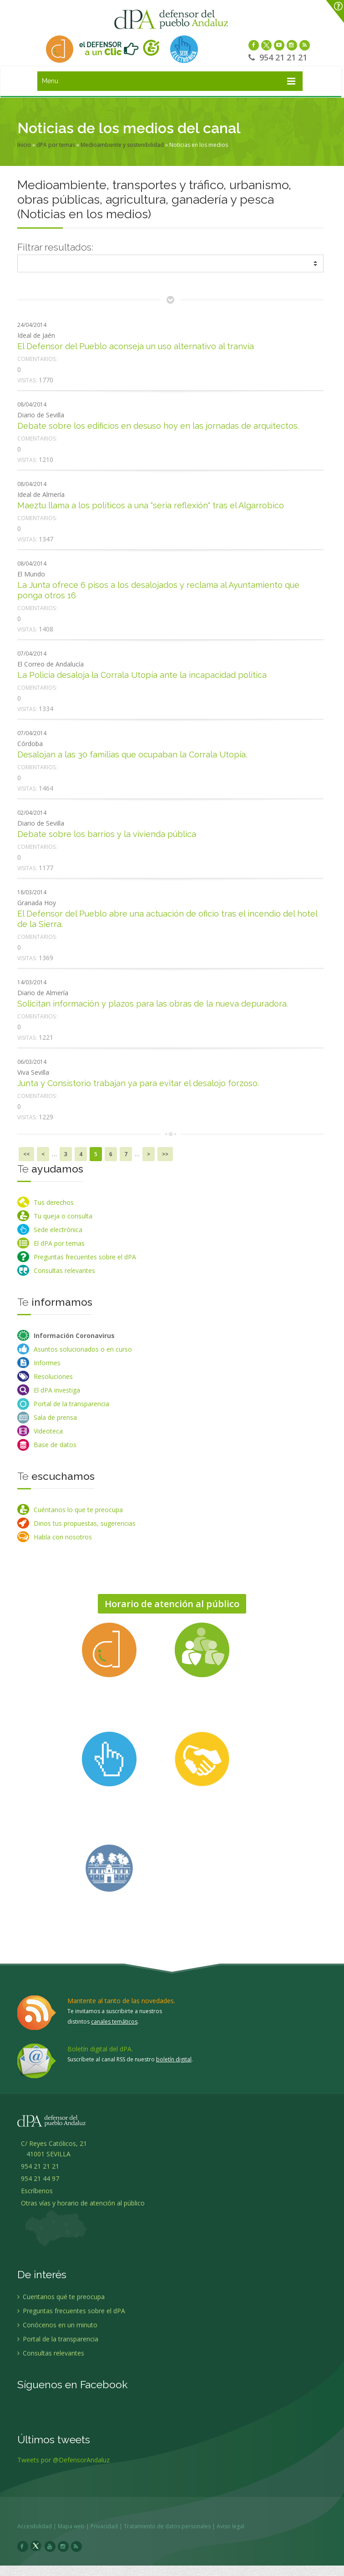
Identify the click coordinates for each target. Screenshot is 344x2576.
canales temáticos (114, 2021)
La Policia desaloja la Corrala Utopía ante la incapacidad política (142, 675)
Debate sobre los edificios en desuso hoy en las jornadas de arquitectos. (158, 426)
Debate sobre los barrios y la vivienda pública (106, 834)
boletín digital (174, 2059)
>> (165, 1154)
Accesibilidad (40, 2526)
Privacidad (109, 2526)
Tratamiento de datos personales (172, 2526)
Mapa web (76, 2526)
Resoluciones (53, 1376)
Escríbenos (35, 2196)
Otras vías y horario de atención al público (83, 2208)
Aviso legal (236, 2526)
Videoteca (48, 1431)
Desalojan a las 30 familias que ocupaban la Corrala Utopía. (132, 754)
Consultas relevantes (64, 1270)
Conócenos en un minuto (57, 2330)
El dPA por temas (59, 1243)
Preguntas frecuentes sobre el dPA (85, 1257)
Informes (47, 1362)
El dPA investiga (57, 1390)
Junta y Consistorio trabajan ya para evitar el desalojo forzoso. (138, 1083)
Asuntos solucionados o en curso (83, 1349)
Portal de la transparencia (71, 1403)
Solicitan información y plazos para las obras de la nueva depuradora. (152, 1003)
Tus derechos (54, 1202)
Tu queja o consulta (63, 1216)
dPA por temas (55, 145)
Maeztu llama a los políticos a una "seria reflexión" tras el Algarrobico (150, 505)
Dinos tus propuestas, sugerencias (85, 1523)
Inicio (24, 145)
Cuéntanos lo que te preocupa (78, 1509)
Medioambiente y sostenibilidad (122, 145)
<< (26, 1154)
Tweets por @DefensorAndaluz (63, 2465)
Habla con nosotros (63, 1537)
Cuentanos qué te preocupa (61, 2302)
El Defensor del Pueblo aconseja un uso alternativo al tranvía (135, 346)
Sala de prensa (55, 1417)
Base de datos (55, 1444)
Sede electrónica (58, 1229)
